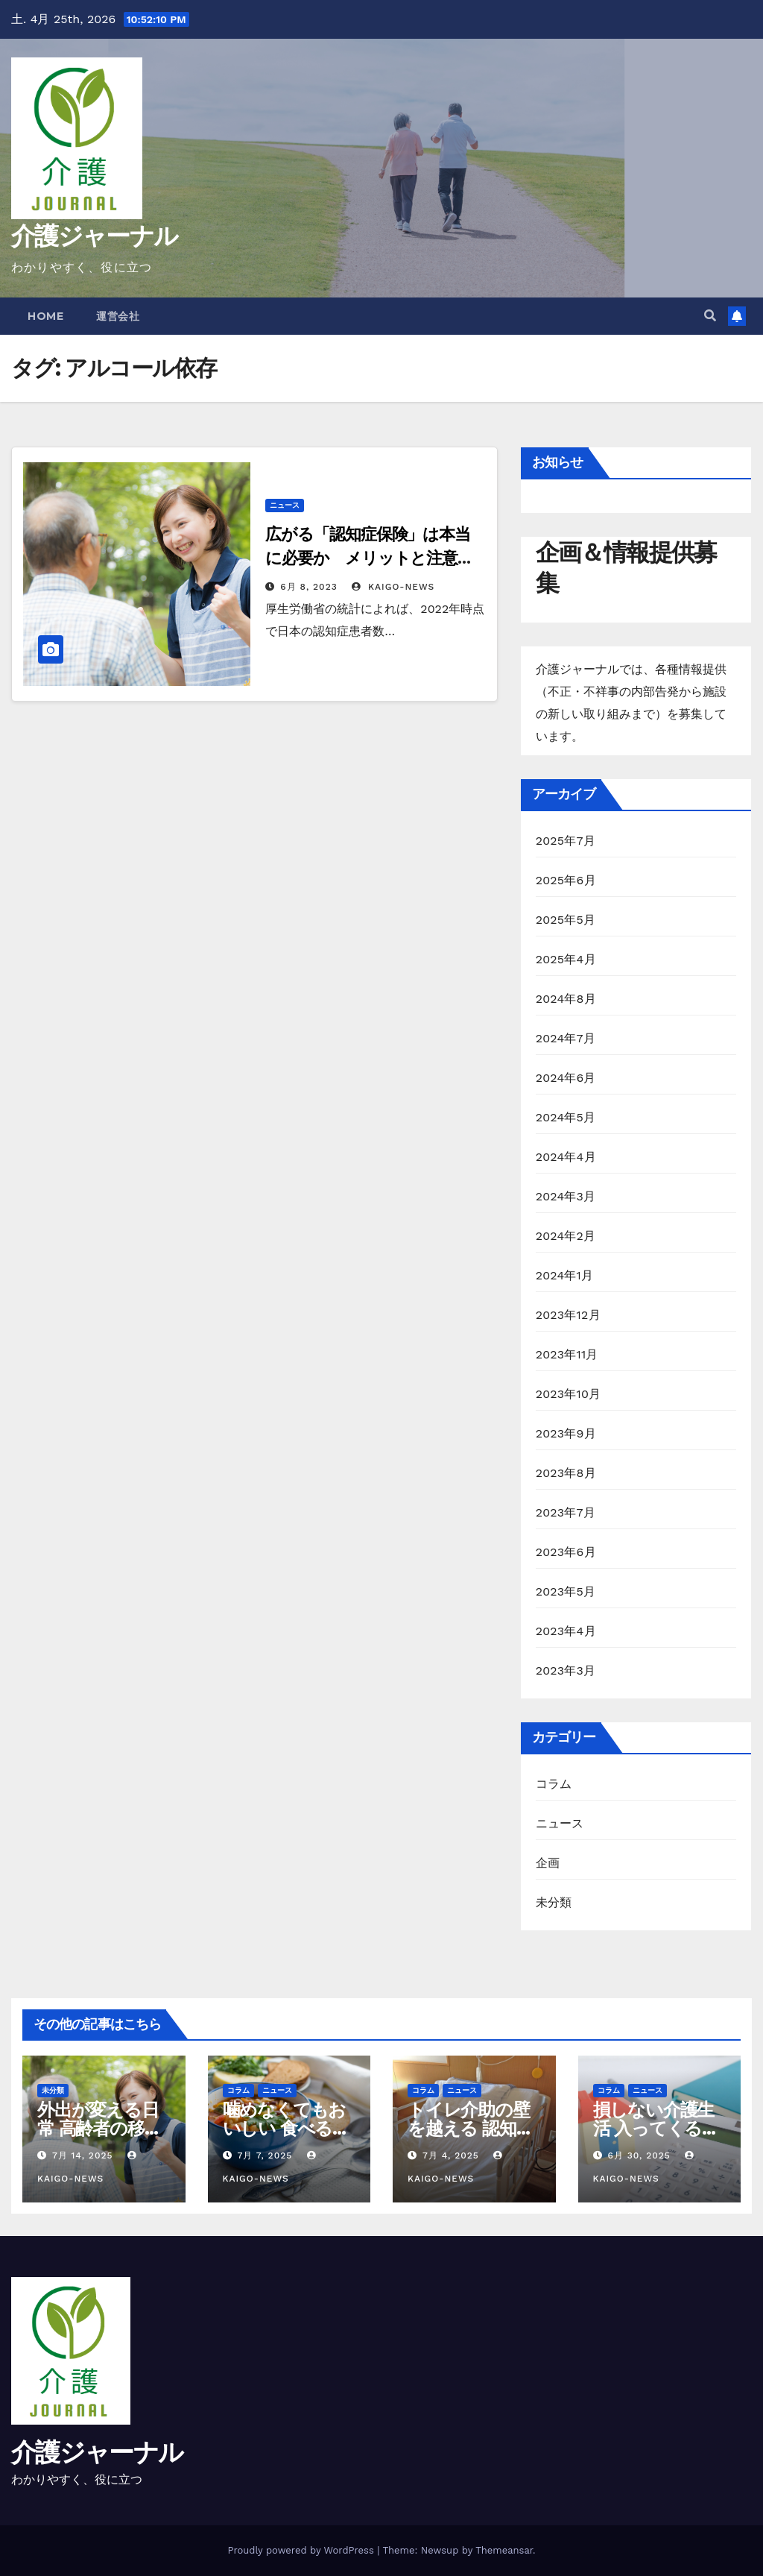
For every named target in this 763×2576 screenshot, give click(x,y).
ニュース (285, 505)
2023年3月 (566, 1670)
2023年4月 (566, 1631)
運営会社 (117, 316)
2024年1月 (565, 1275)
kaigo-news (393, 587)
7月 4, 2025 (450, 2155)
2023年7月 (565, 1512)
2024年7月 (565, 1038)
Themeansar (504, 2550)
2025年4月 (566, 959)
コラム (554, 1784)
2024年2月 (566, 1236)
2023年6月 (566, 1552)
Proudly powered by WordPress (302, 2550)
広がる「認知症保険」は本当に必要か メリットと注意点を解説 (369, 558)
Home (45, 316)
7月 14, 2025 (82, 2155)
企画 (548, 1863)
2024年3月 (566, 1196)
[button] (710, 316)
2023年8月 (566, 1473)
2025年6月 (566, 880)
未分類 (554, 1902)
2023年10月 (568, 1394)
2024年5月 (566, 1117)
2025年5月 (566, 920)
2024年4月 (566, 1157)
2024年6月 (566, 1078)
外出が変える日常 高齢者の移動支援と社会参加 (99, 2128)
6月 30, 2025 (638, 2155)
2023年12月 (568, 1315)
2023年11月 (567, 1354)
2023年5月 (566, 1591)
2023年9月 (566, 1433)
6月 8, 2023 (309, 587)
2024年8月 (566, 999)
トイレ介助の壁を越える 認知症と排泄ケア (470, 2128)
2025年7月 (565, 841)
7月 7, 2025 (264, 2155)
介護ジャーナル (94, 236)
